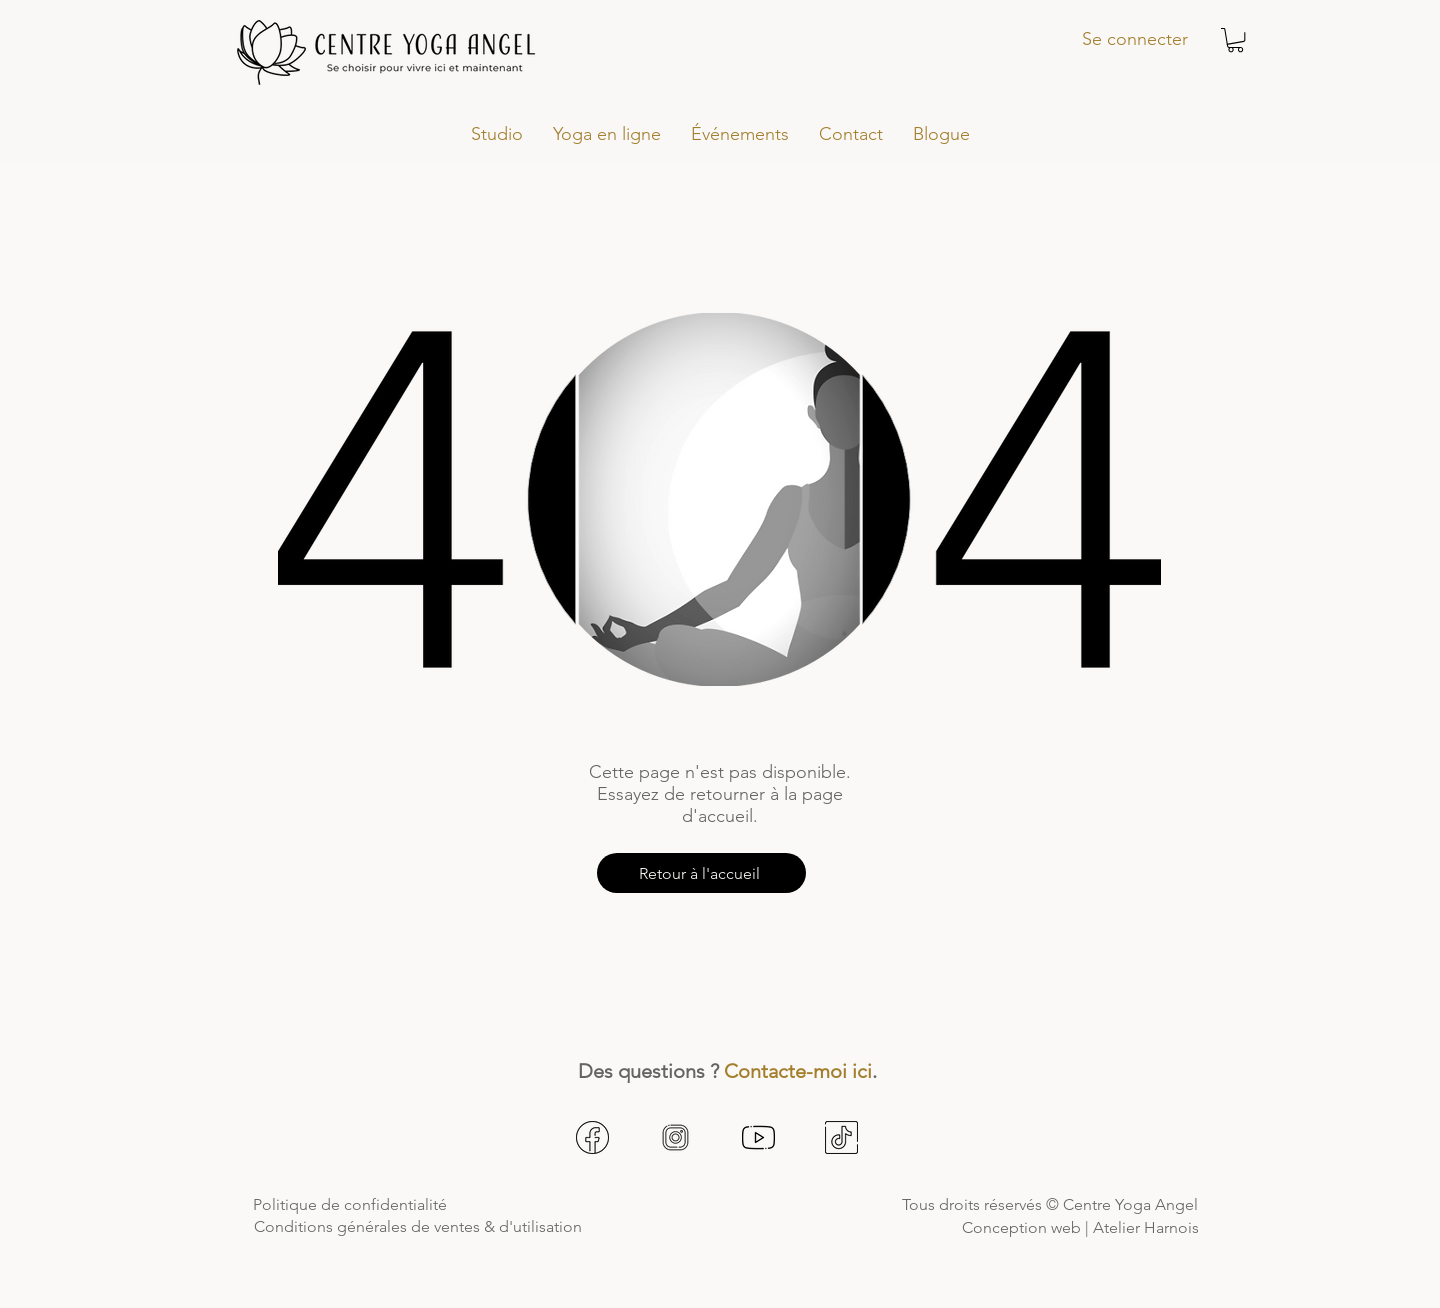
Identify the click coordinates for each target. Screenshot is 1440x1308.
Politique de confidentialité (350, 1204)
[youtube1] (758, 1137)
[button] (1235, 40)
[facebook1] (592, 1137)
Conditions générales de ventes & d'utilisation (418, 1226)
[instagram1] (675, 1137)
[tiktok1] (841, 1137)
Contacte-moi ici (798, 1071)
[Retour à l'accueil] (701, 873)
